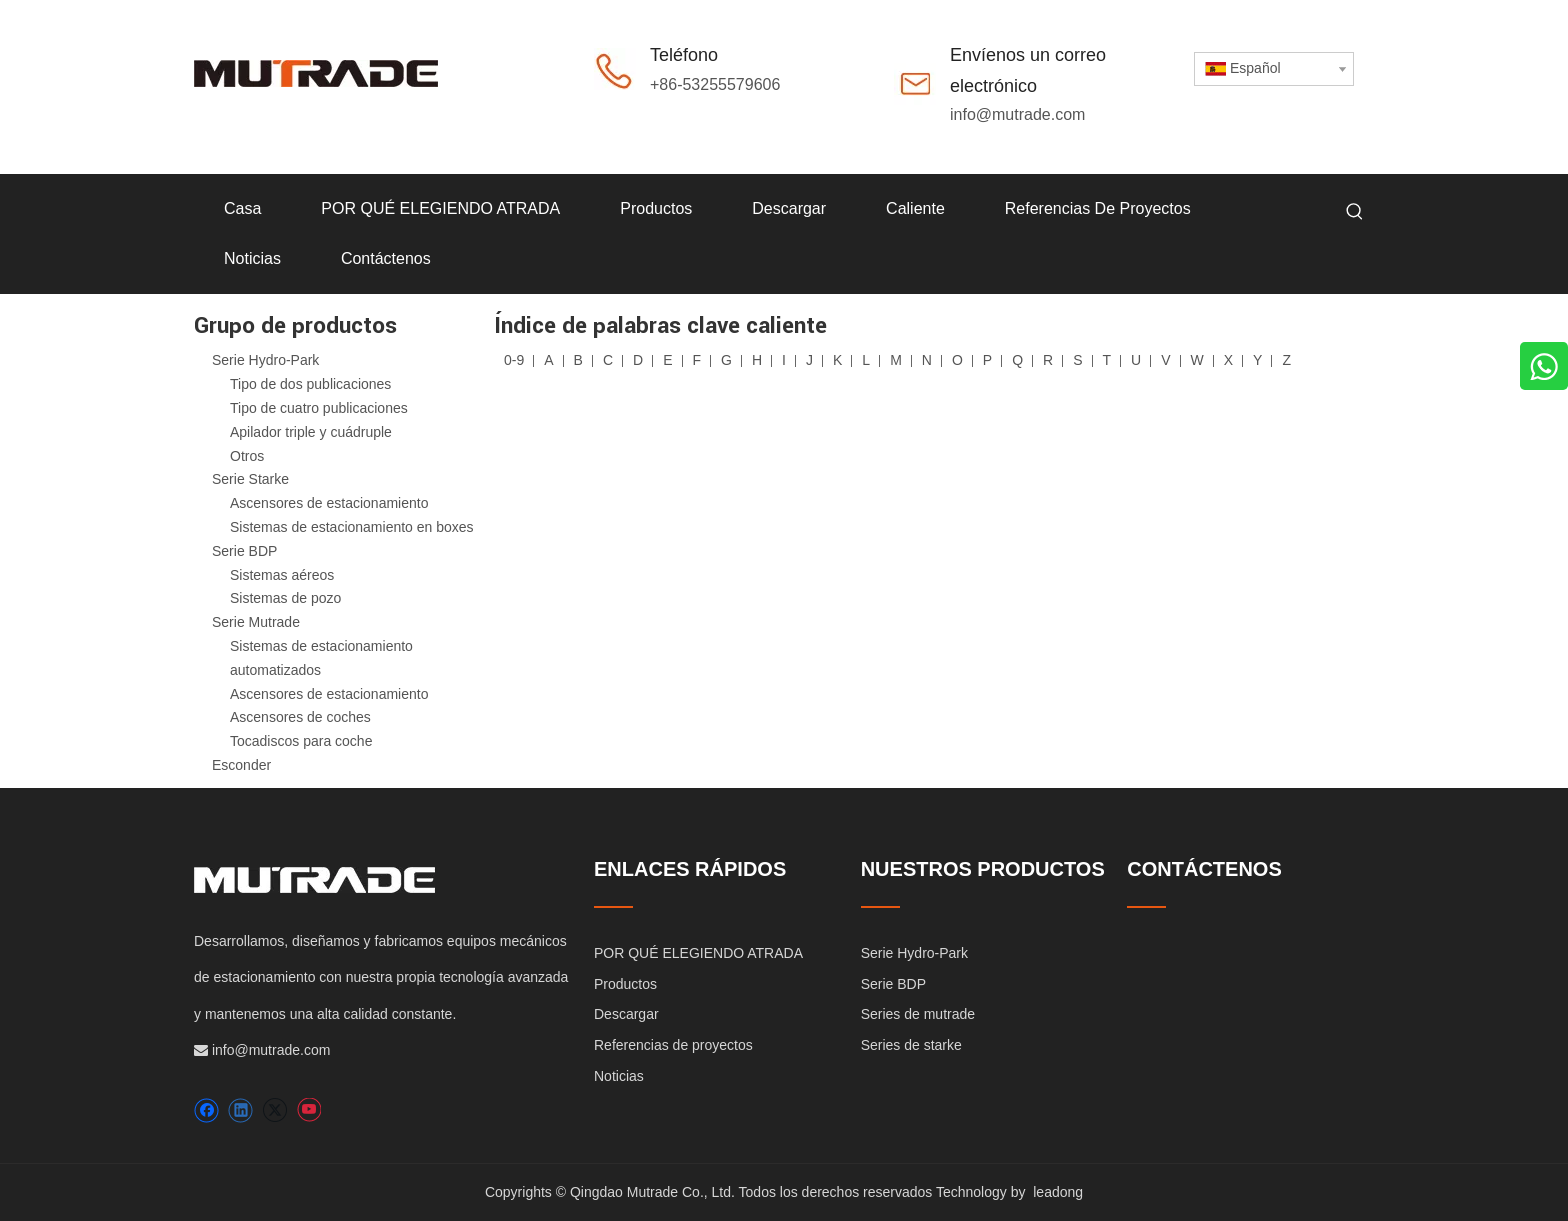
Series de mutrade (918, 1014)
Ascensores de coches (300, 717)
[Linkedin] (240, 1110)
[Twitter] (274, 1110)
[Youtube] (308, 1110)
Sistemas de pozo (285, 598)
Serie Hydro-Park (265, 360)
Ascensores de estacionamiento (329, 503)
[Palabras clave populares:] (1355, 212)
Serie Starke (250, 479)
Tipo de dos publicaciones (310, 384)
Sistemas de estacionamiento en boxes (352, 527)
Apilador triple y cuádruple (311, 432)
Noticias (619, 1076)
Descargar (626, 1014)
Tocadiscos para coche (301, 741)
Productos (625, 984)
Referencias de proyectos (673, 1045)
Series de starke (911, 1045)
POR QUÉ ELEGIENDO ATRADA (698, 953)
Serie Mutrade (256, 622)
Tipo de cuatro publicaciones (319, 408)
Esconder (241, 765)
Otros (247, 456)
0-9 (514, 360)
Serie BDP (244, 551)
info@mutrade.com (1017, 114)
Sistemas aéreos (282, 575)
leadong (1058, 1192)
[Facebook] (206, 1110)
